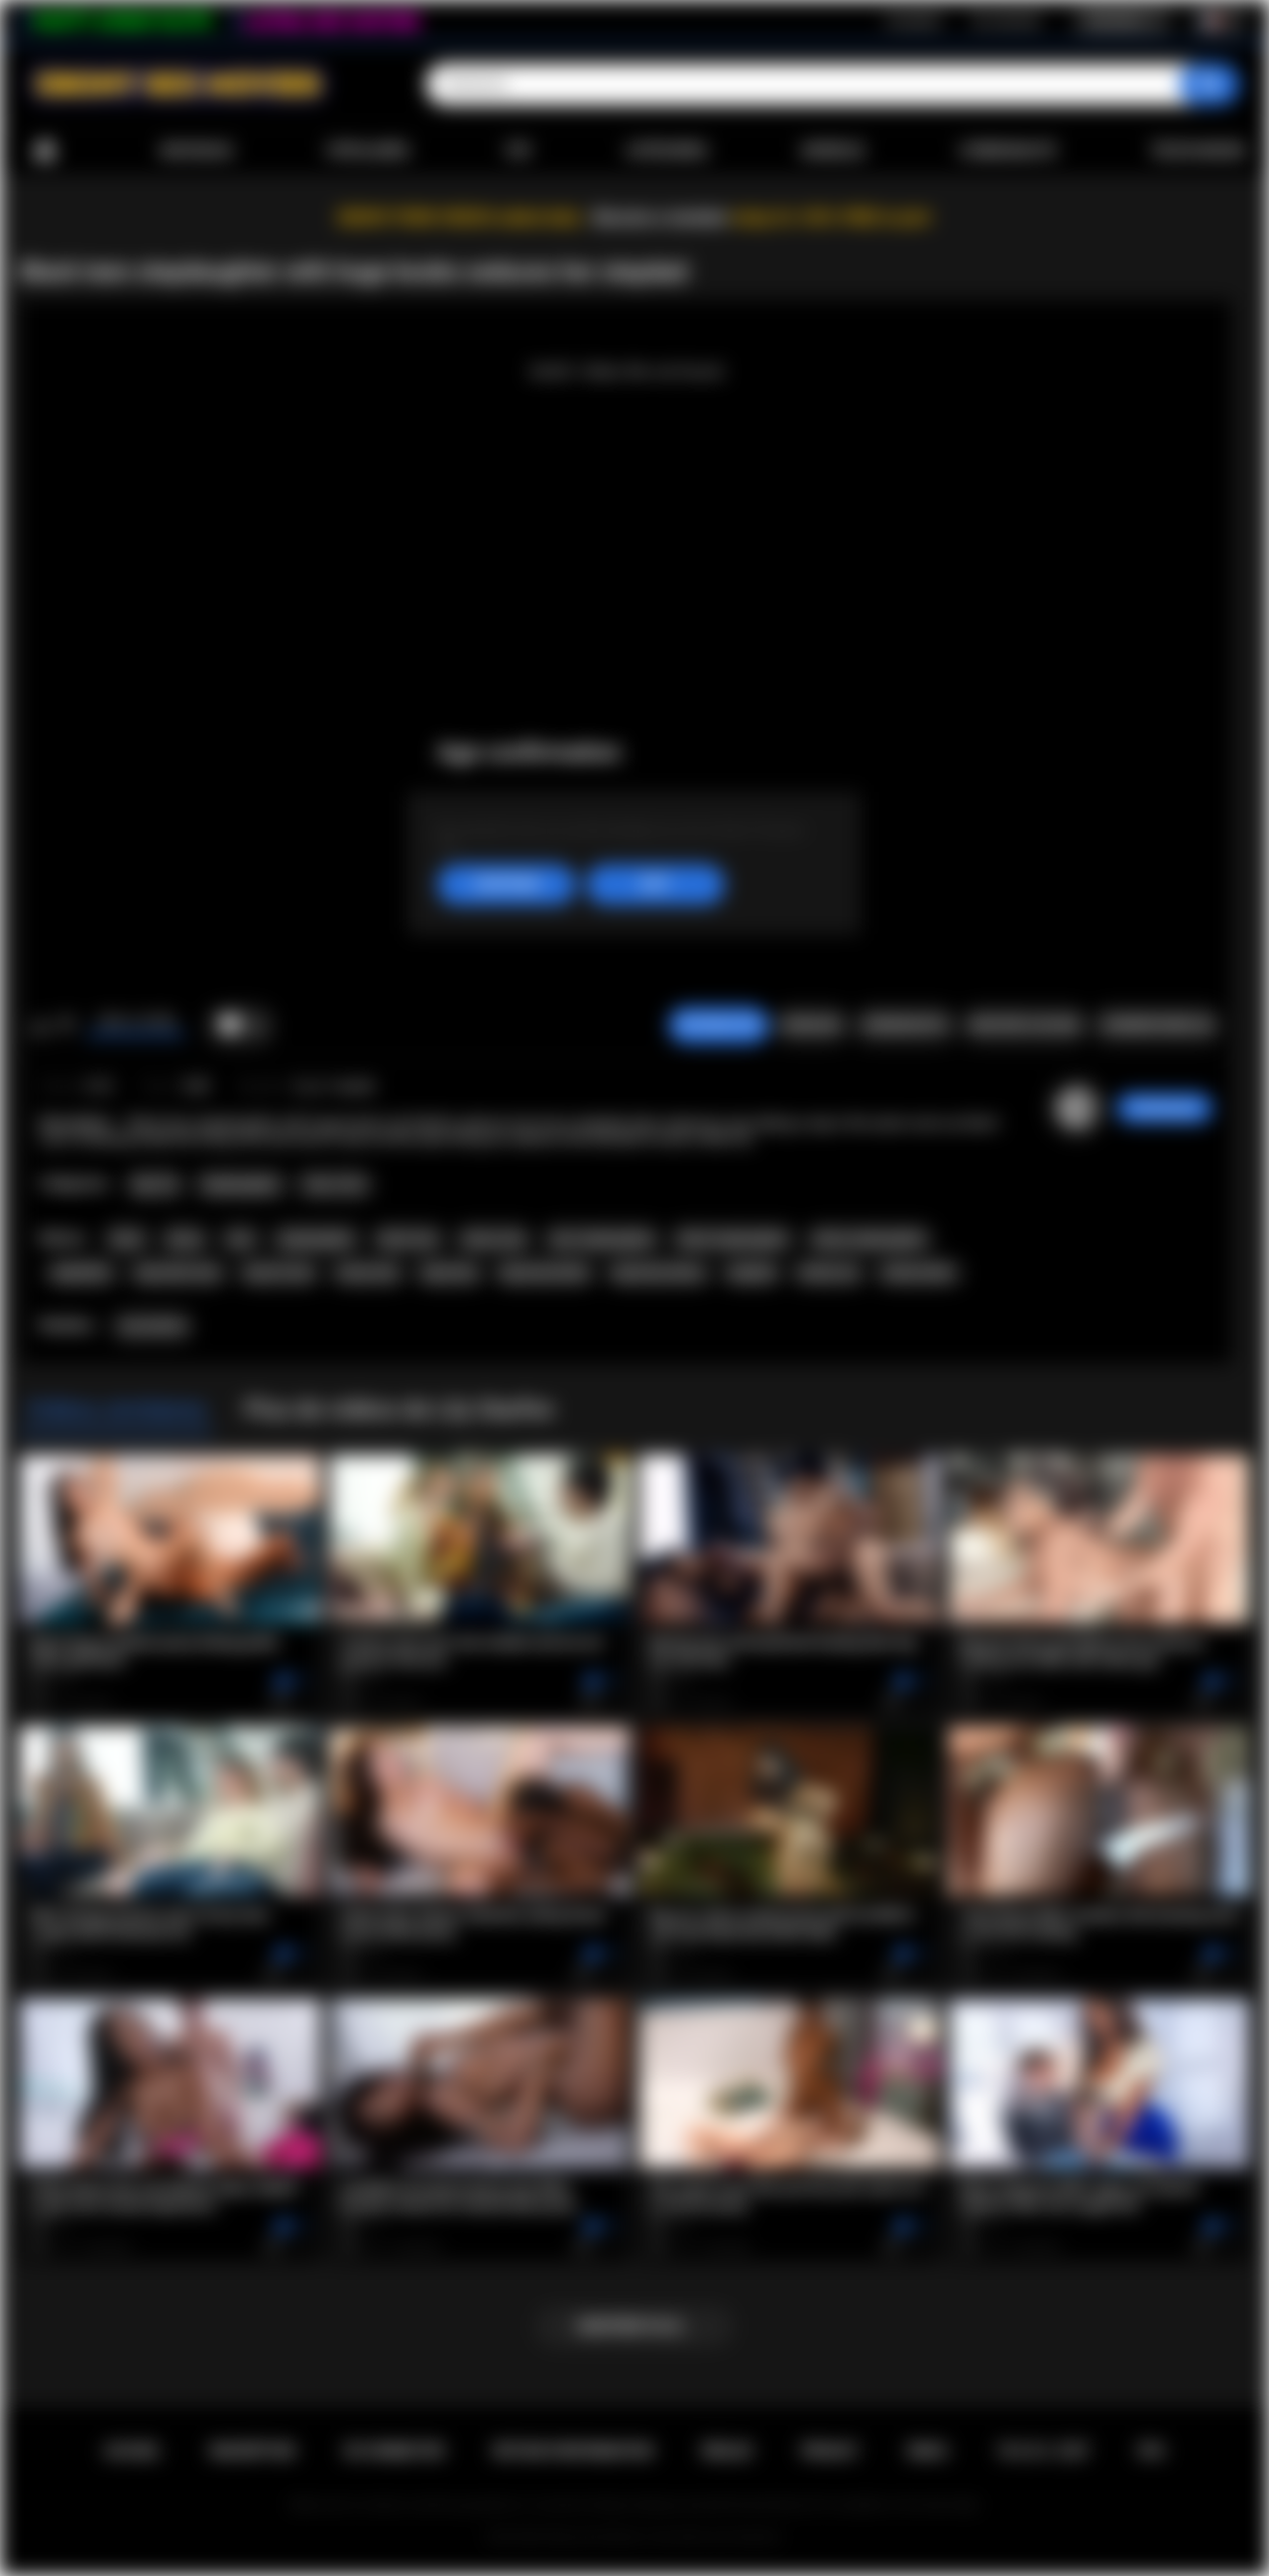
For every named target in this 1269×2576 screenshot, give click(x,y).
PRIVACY (830, 2451)
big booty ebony (658, 1273)
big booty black (544, 1273)
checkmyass (1164, 1108)
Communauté (1008, 151)
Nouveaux (197, 151)
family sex (829, 1273)
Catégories (666, 151)
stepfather (81, 1273)
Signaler (811, 1025)
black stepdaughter (733, 1239)
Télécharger (1197, 151)
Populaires (368, 151)
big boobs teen (178, 1273)
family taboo (918, 1273)
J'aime (40, 1026)
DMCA (928, 2451)
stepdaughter (316, 1239)
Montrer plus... (635, 2326)
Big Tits (155, 1184)
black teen (408, 1239)
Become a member (661, 217)
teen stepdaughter (602, 1239)
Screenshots (905, 1025)
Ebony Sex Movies (594, 2537)
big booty (449, 1273)
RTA (1152, 2451)
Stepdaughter (241, 1184)
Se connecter (1006, 21)
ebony (184, 1239)
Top (518, 151)
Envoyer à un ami (1024, 1025)
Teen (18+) (334, 1184)
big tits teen (279, 1273)
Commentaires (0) (1156, 1025)
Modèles (833, 151)
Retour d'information (573, 2451)
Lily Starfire (152, 1326)
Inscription (914, 21)
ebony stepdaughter (869, 1239)
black (127, 1239)
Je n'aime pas (66, 1026)
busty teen (368, 1273)
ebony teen (493, 1239)
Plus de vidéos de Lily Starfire (398, 1409)
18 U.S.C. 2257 (1043, 2451)
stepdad (751, 1273)
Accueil (44, 151)
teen (240, 1239)
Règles (726, 2451)
